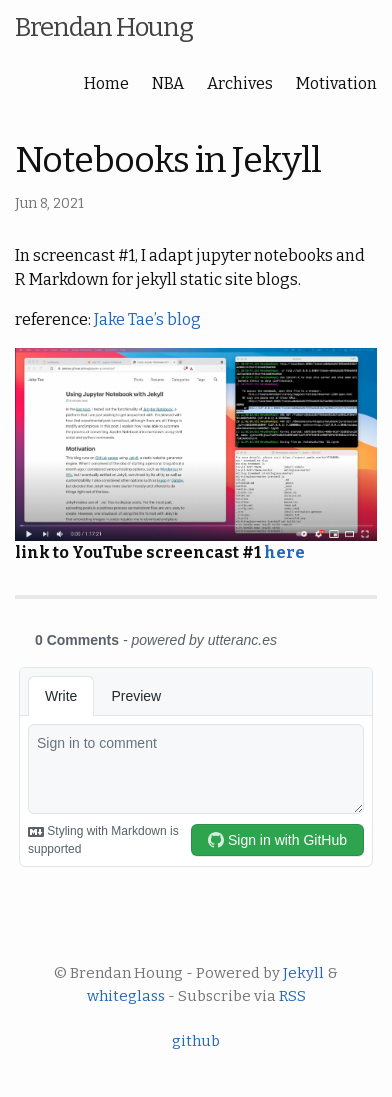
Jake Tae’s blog (147, 319)
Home (106, 83)
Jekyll (303, 973)
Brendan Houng (104, 27)
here (284, 552)
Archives (240, 83)
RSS (292, 996)
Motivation (336, 83)
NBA (168, 83)
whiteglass (126, 996)
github (196, 1041)
